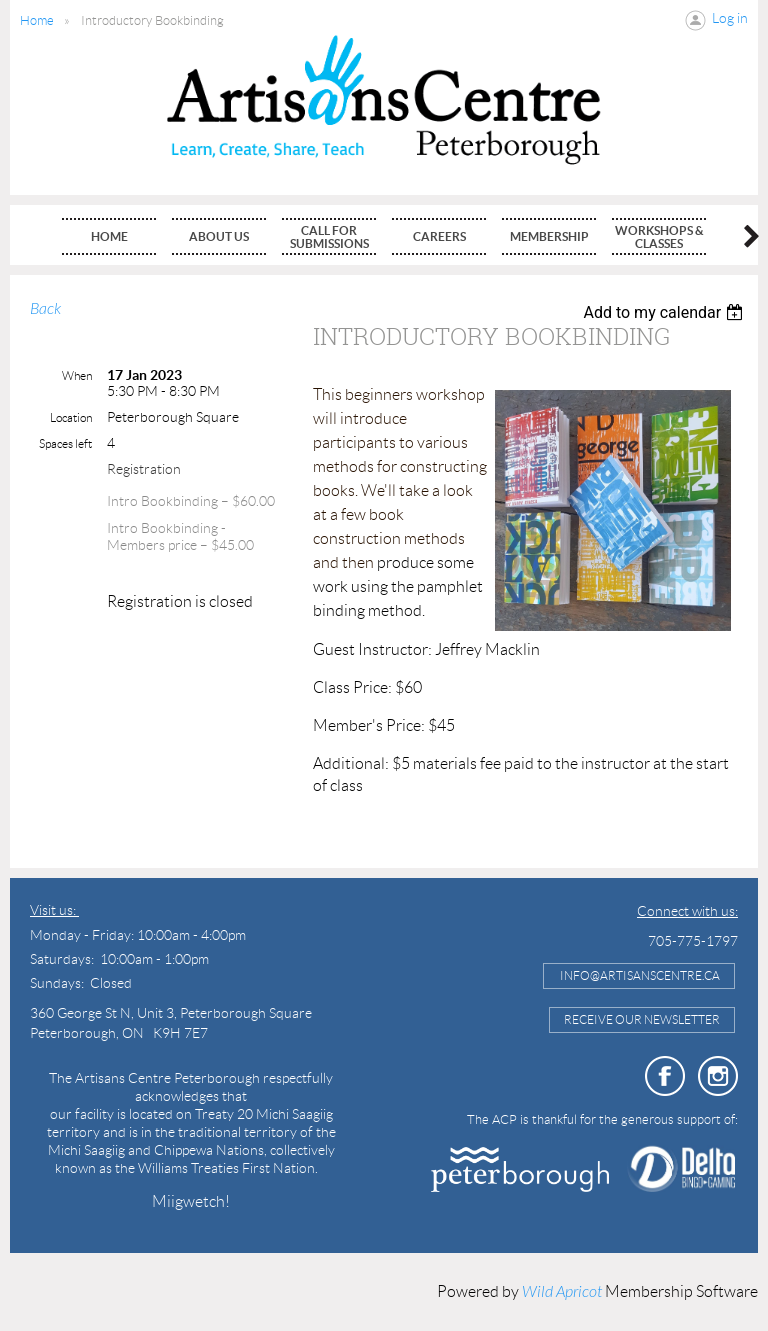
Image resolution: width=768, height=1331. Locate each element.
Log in (730, 18)
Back (45, 309)
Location (71, 417)
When (77, 375)
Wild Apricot (562, 1292)
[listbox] (665, 312)
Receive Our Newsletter (642, 1019)
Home (37, 20)
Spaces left (65, 443)
